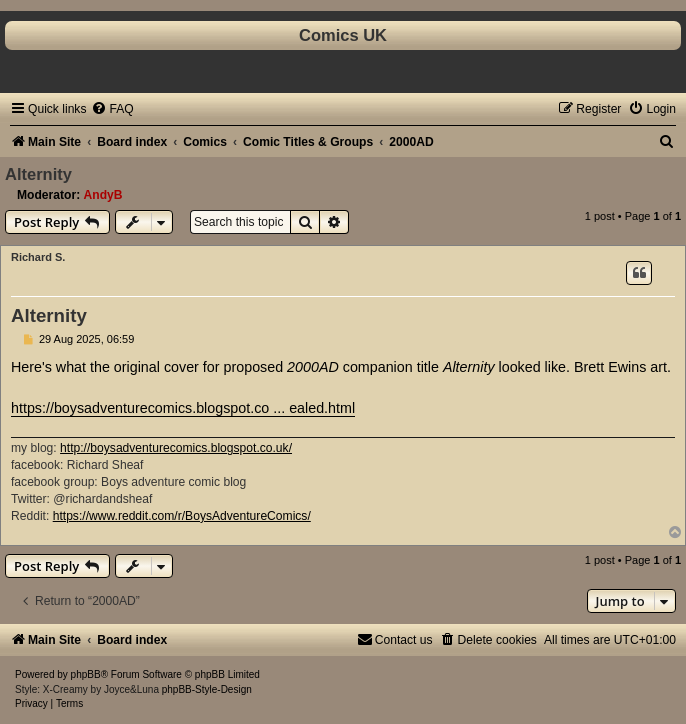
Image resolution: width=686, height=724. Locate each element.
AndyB (103, 195)
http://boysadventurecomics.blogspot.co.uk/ (176, 448)
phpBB (86, 674)
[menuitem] (112, 109)
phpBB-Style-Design (207, 689)
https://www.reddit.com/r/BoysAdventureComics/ (182, 516)
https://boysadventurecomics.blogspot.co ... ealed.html (183, 408)
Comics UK (343, 35)
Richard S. (38, 257)
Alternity (38, 174)
